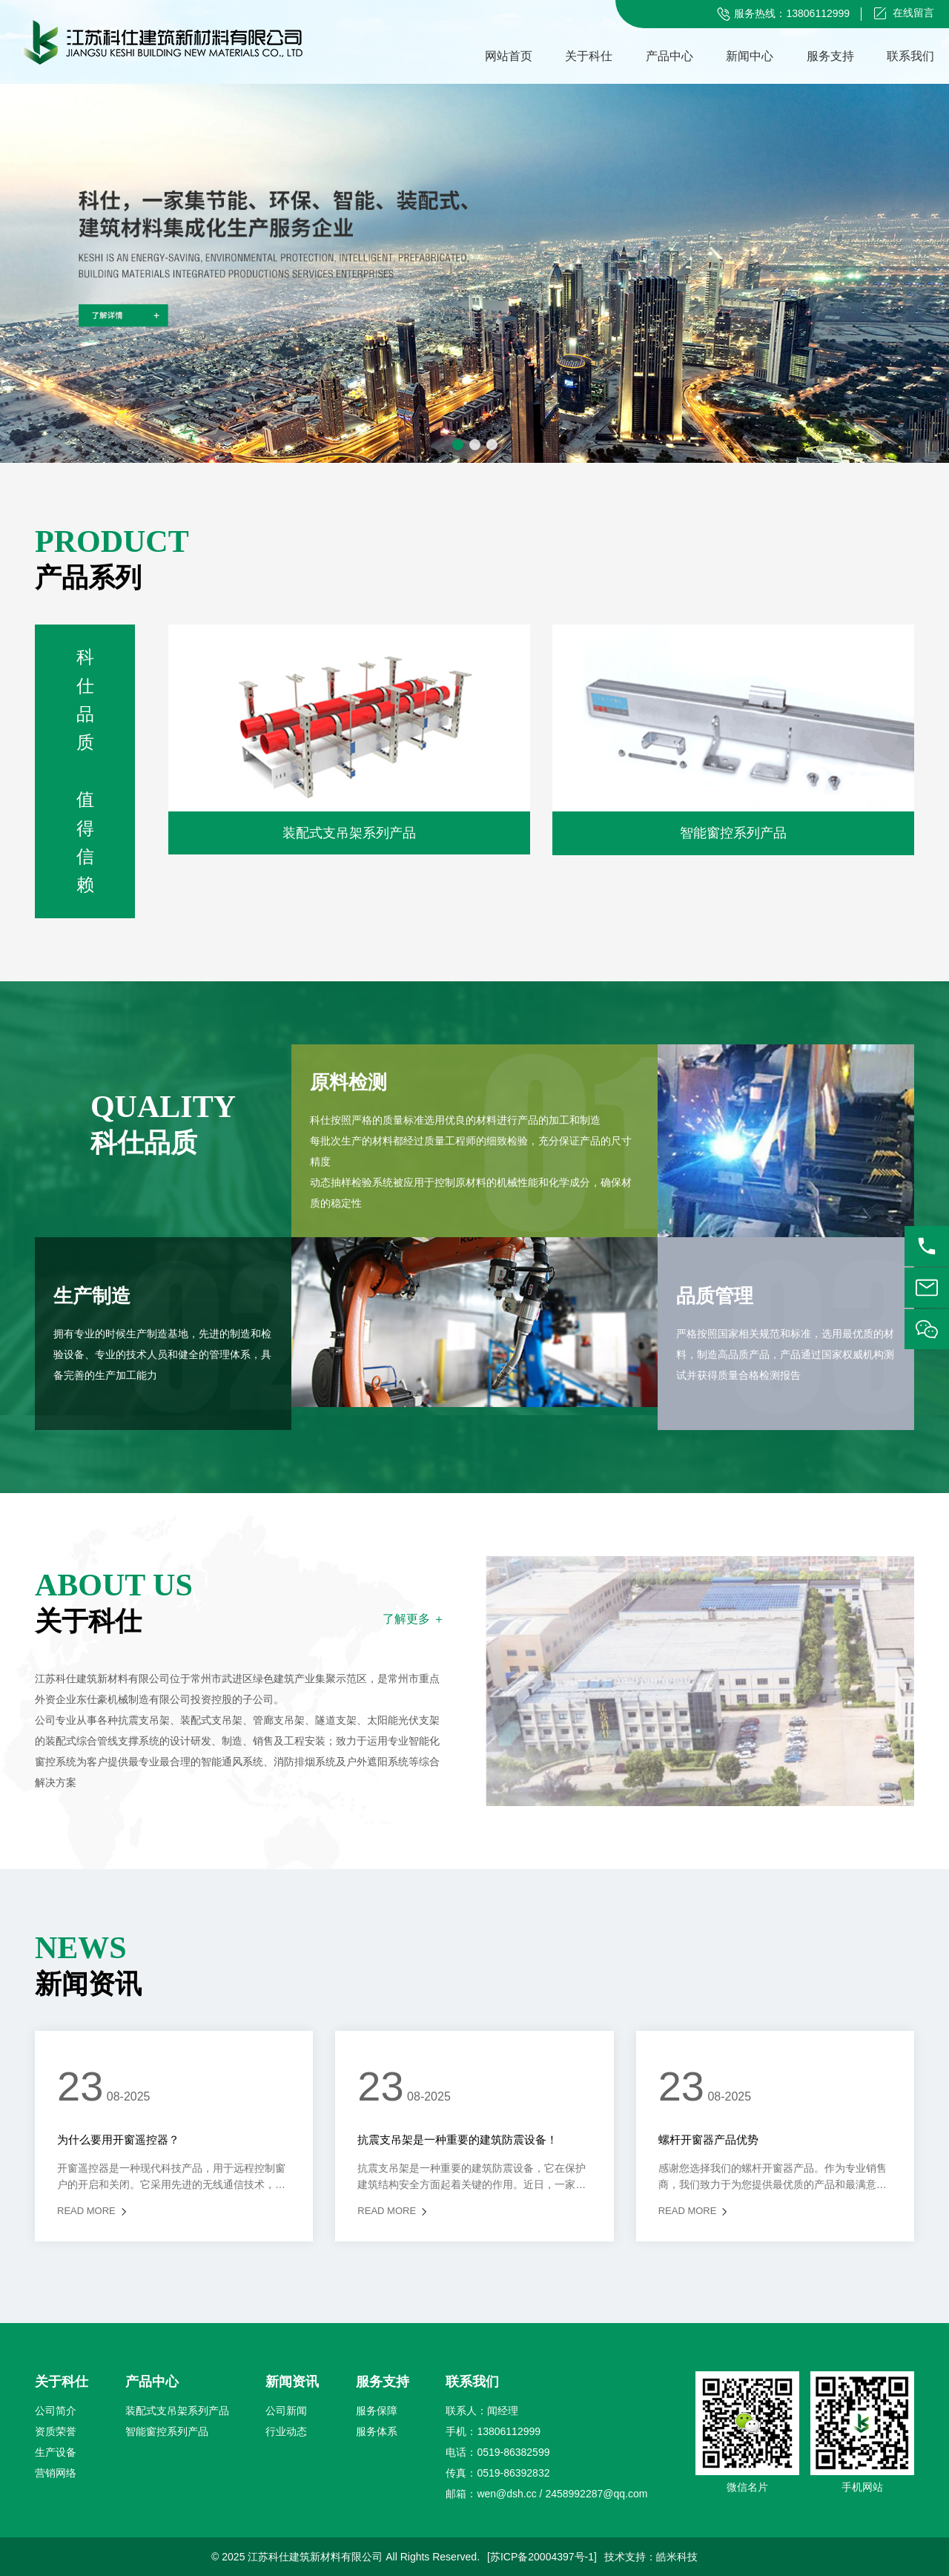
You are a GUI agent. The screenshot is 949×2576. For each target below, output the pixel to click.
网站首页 (508, 56)
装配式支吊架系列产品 (177, 2411)
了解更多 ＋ (414, 1619)
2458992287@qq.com (596, 2494)
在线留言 (913, 13)
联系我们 (910, 56)
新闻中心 (749, 56)
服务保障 (376, 2411)
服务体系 (376, 2431)
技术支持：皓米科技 (651, 2557)
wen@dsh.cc (506, 2494)
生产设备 (55, 2452)
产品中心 (669, 56)
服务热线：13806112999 (792, 13)
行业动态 (286, 2431)
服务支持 (830, 56)
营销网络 (55, 2473)
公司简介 (55, 2411)
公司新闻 (286, 2411)
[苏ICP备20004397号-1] (542, 2557)
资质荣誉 (55, 2431)
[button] (457, 444)
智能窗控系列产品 (166, 2431)
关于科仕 (588, 56)
